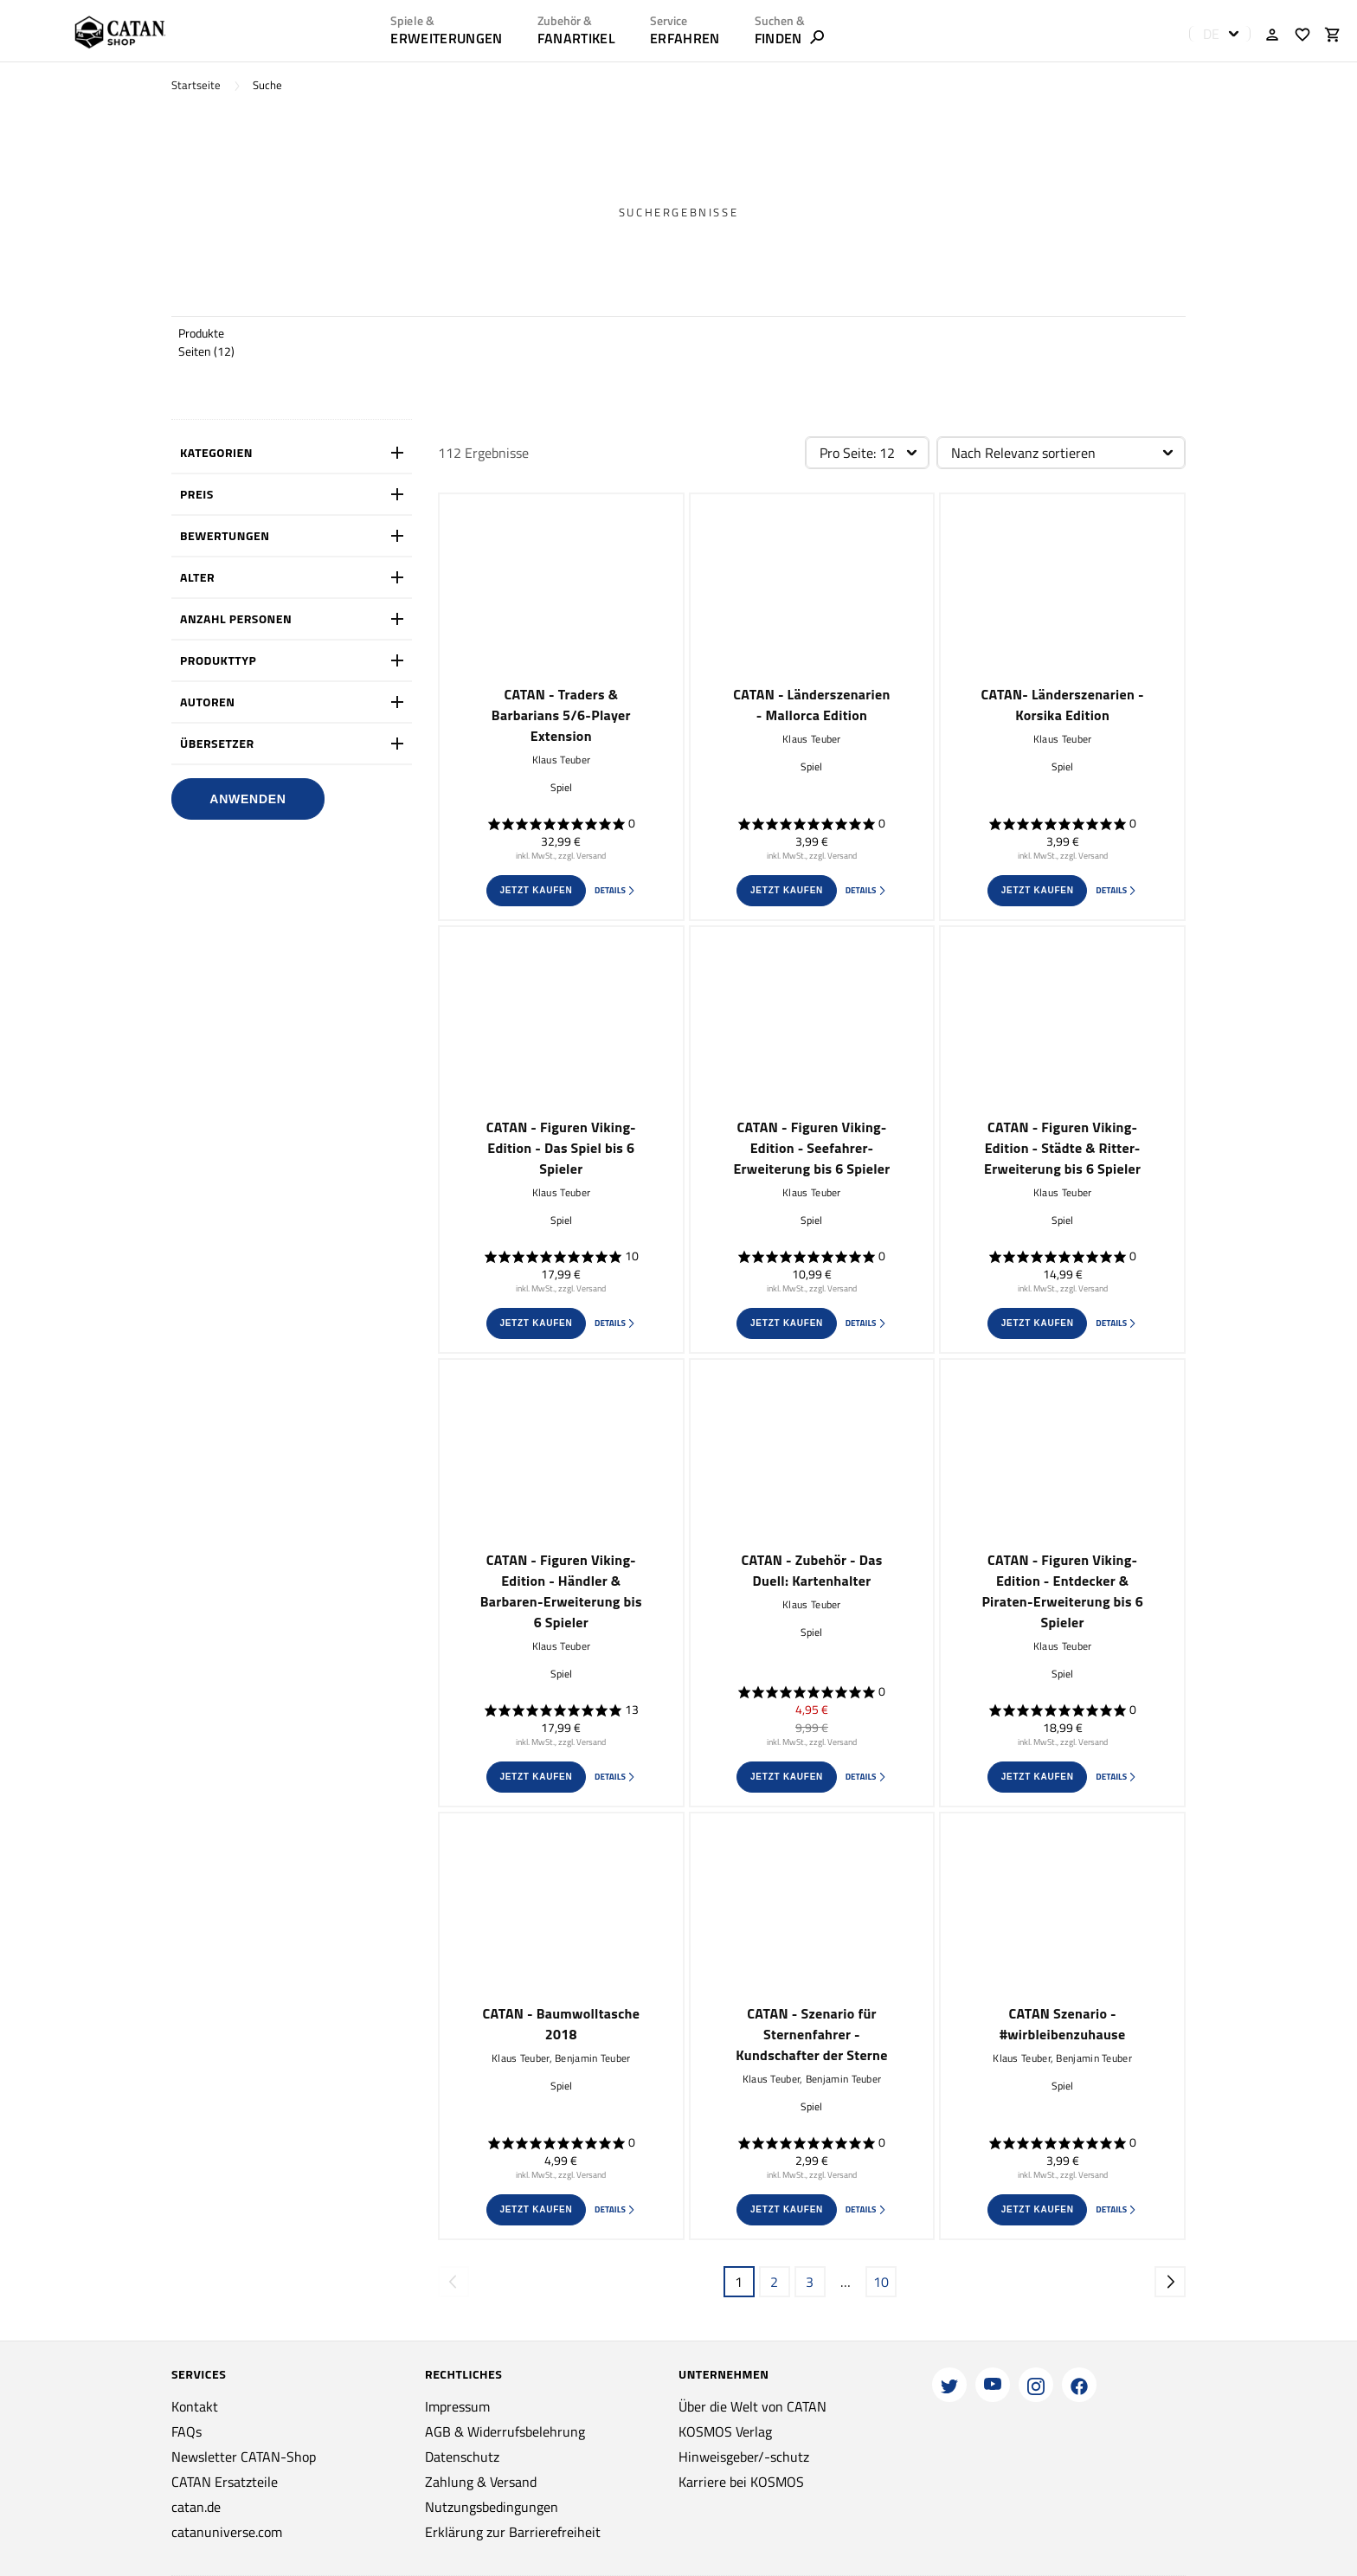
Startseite (196, 85)
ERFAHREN (685, 38)
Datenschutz (462, 2456)
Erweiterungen (446, 38)
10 (881, 2281)
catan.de (196, 2506)
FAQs (186, 2431)
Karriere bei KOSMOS (741, 2481)
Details (615, 890)
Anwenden (247, 799)
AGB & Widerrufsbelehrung (505, 2431)
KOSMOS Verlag (725, 2431)
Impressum (457, 2406)
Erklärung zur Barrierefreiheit (513, 2531)
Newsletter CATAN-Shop (243, 2456)
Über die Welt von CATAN (752, 2406)
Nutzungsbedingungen (491, 2506)
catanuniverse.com (226, 2531)
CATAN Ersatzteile (224, 2481)
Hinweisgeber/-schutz (743, 2456)
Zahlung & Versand (481, 2481)
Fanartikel (576, 38)
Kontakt (194, 2406)
